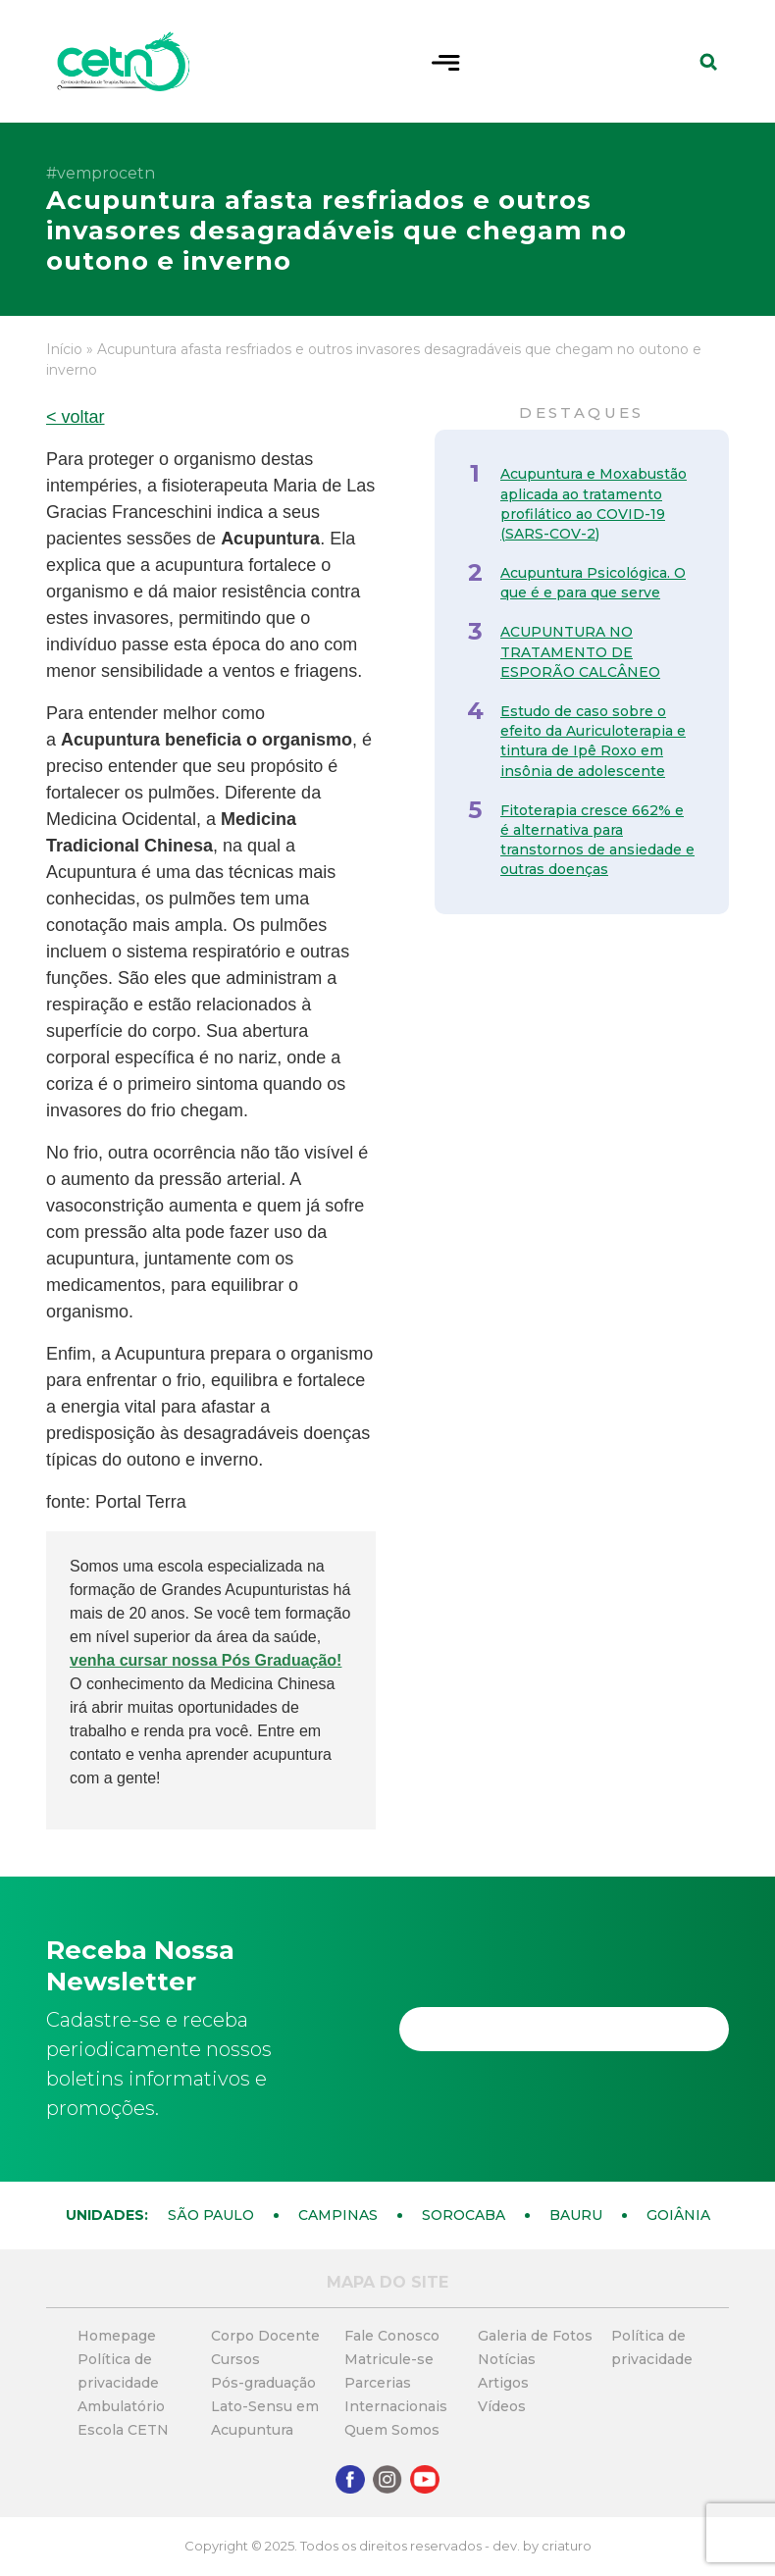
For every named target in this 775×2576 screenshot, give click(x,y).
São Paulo (211, 2215)
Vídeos (502, 2406)
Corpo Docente (265, 2335)
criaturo (567, 2545)
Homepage (117, 2335)
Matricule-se (389, 2359)
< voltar (75, 417)
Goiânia (678, 2215)
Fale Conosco (391, 2335)
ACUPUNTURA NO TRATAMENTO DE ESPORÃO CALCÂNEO (580, 651)
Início (64, 349)
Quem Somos (391, 2430)
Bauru (575, 2215)
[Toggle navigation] (446, 61)
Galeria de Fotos (535, 2335)
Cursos (235, 2359)
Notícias (507, 2359)
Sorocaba (463, 2215)
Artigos (503, 2383)
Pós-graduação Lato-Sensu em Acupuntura (265, 2406)
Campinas (338, 2215)
